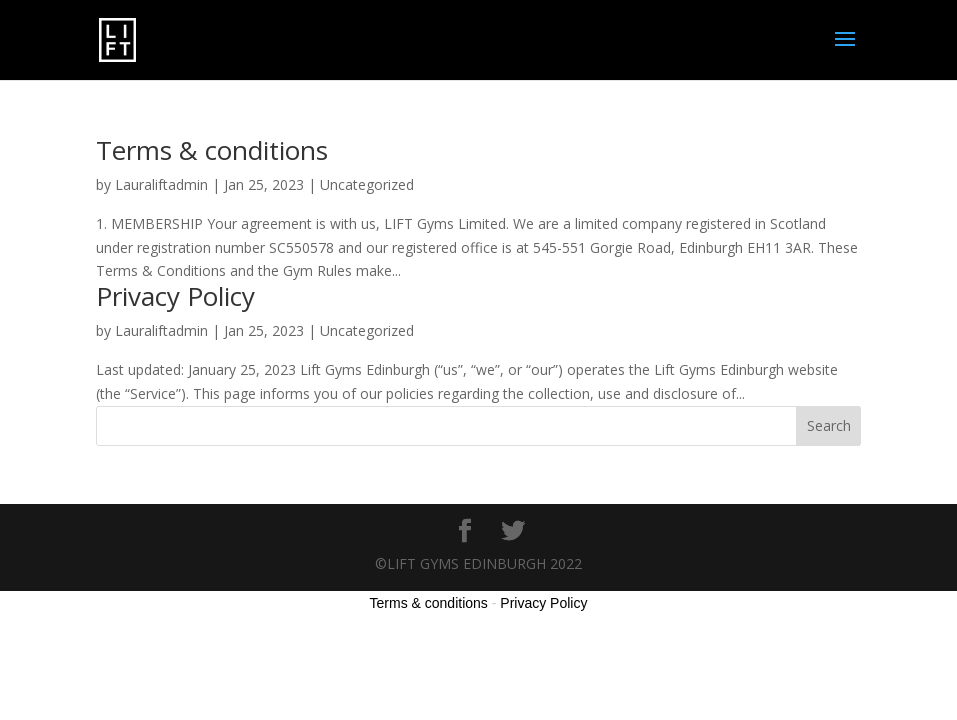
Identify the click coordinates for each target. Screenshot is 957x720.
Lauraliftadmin (161, 184)
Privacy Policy (175, 296)
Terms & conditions (212, 150)
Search (829, 425)
